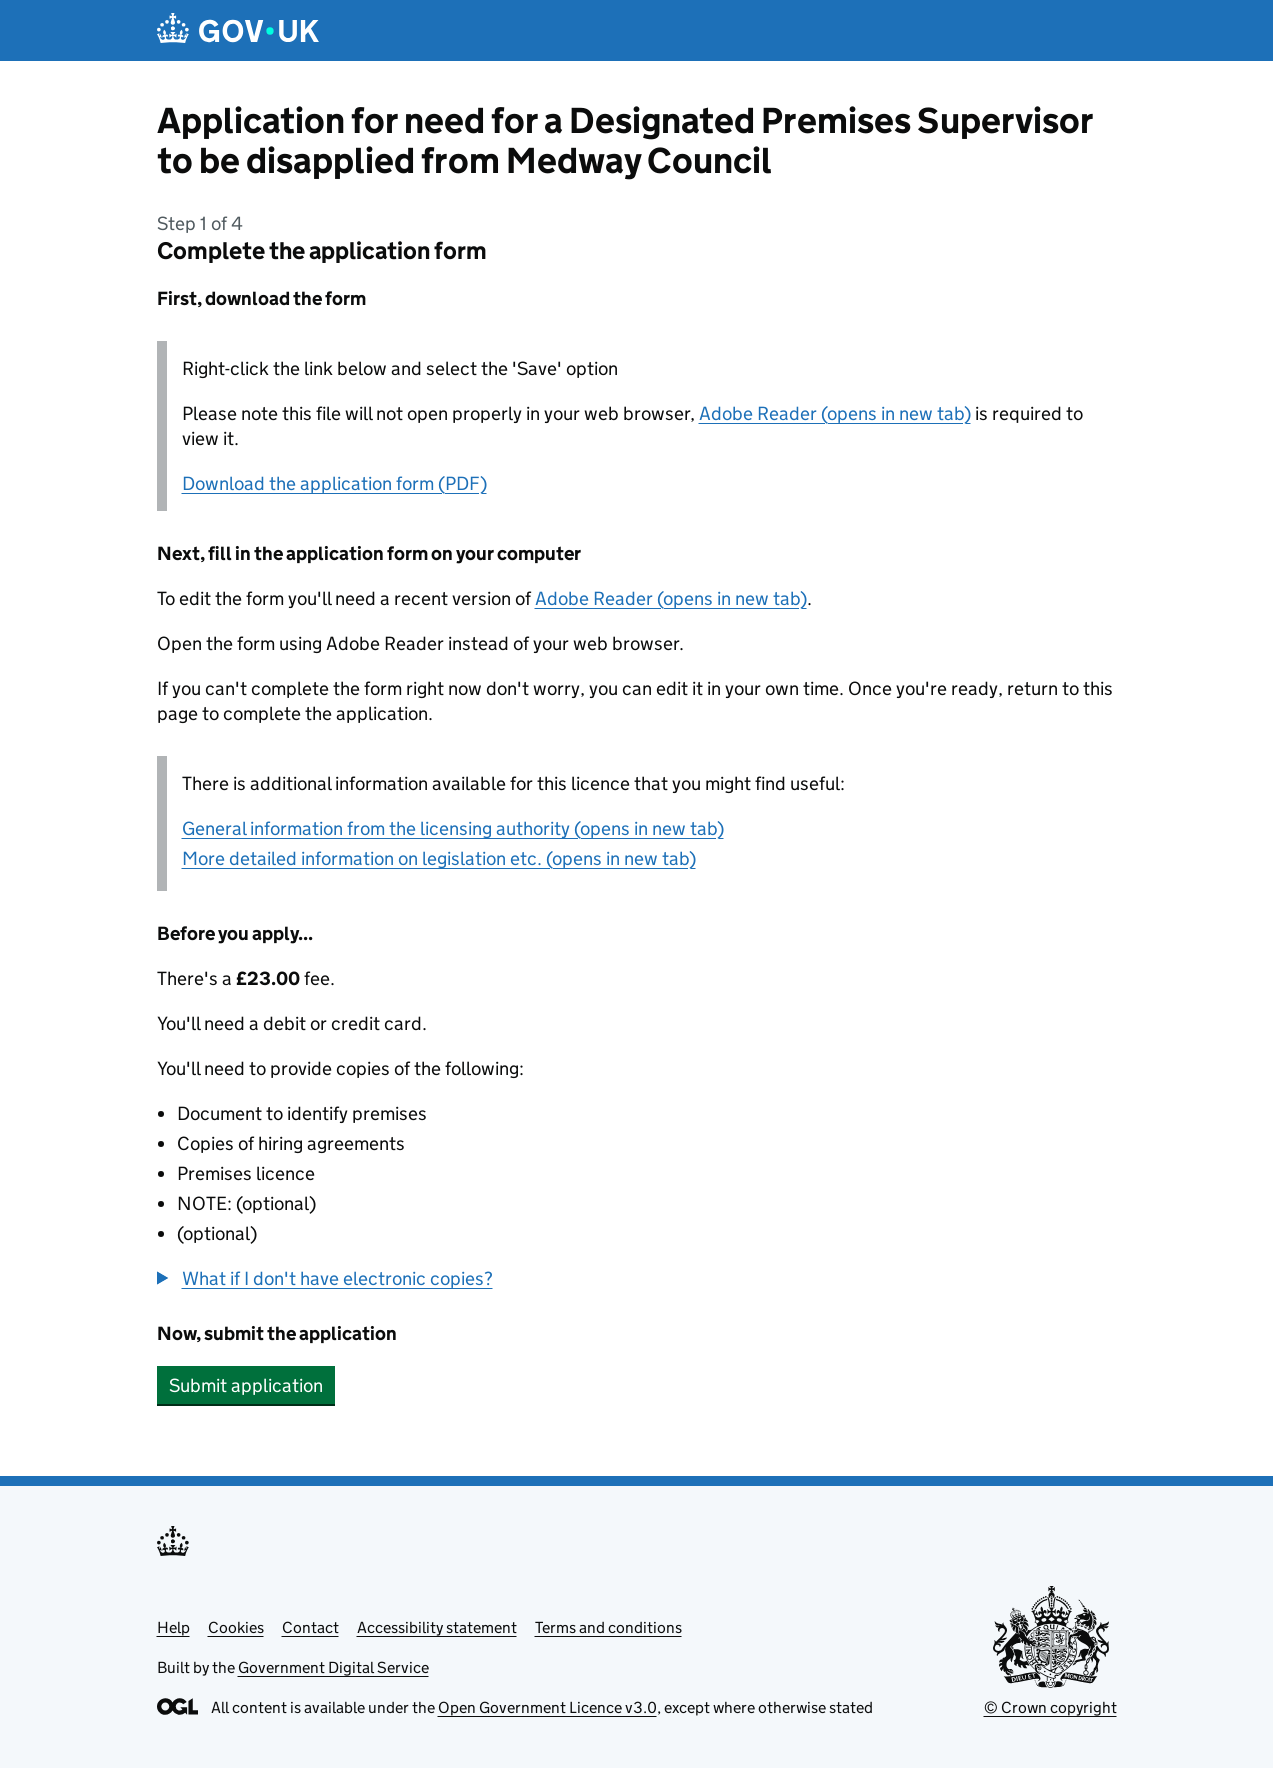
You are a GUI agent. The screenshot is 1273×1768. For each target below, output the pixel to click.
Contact (310, 1627)
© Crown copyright (1050, 1707)
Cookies (236, 1627)
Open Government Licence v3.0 (547, 1707)
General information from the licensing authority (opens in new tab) (453, 828)
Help (173, 1627)
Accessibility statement (437, 1627)
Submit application (246, 1385)
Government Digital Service (333, 1667)
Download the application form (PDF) (334, 483)
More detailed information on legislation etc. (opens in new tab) (439, 858)
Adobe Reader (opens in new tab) (835, 413)
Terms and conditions (608, 1627)
